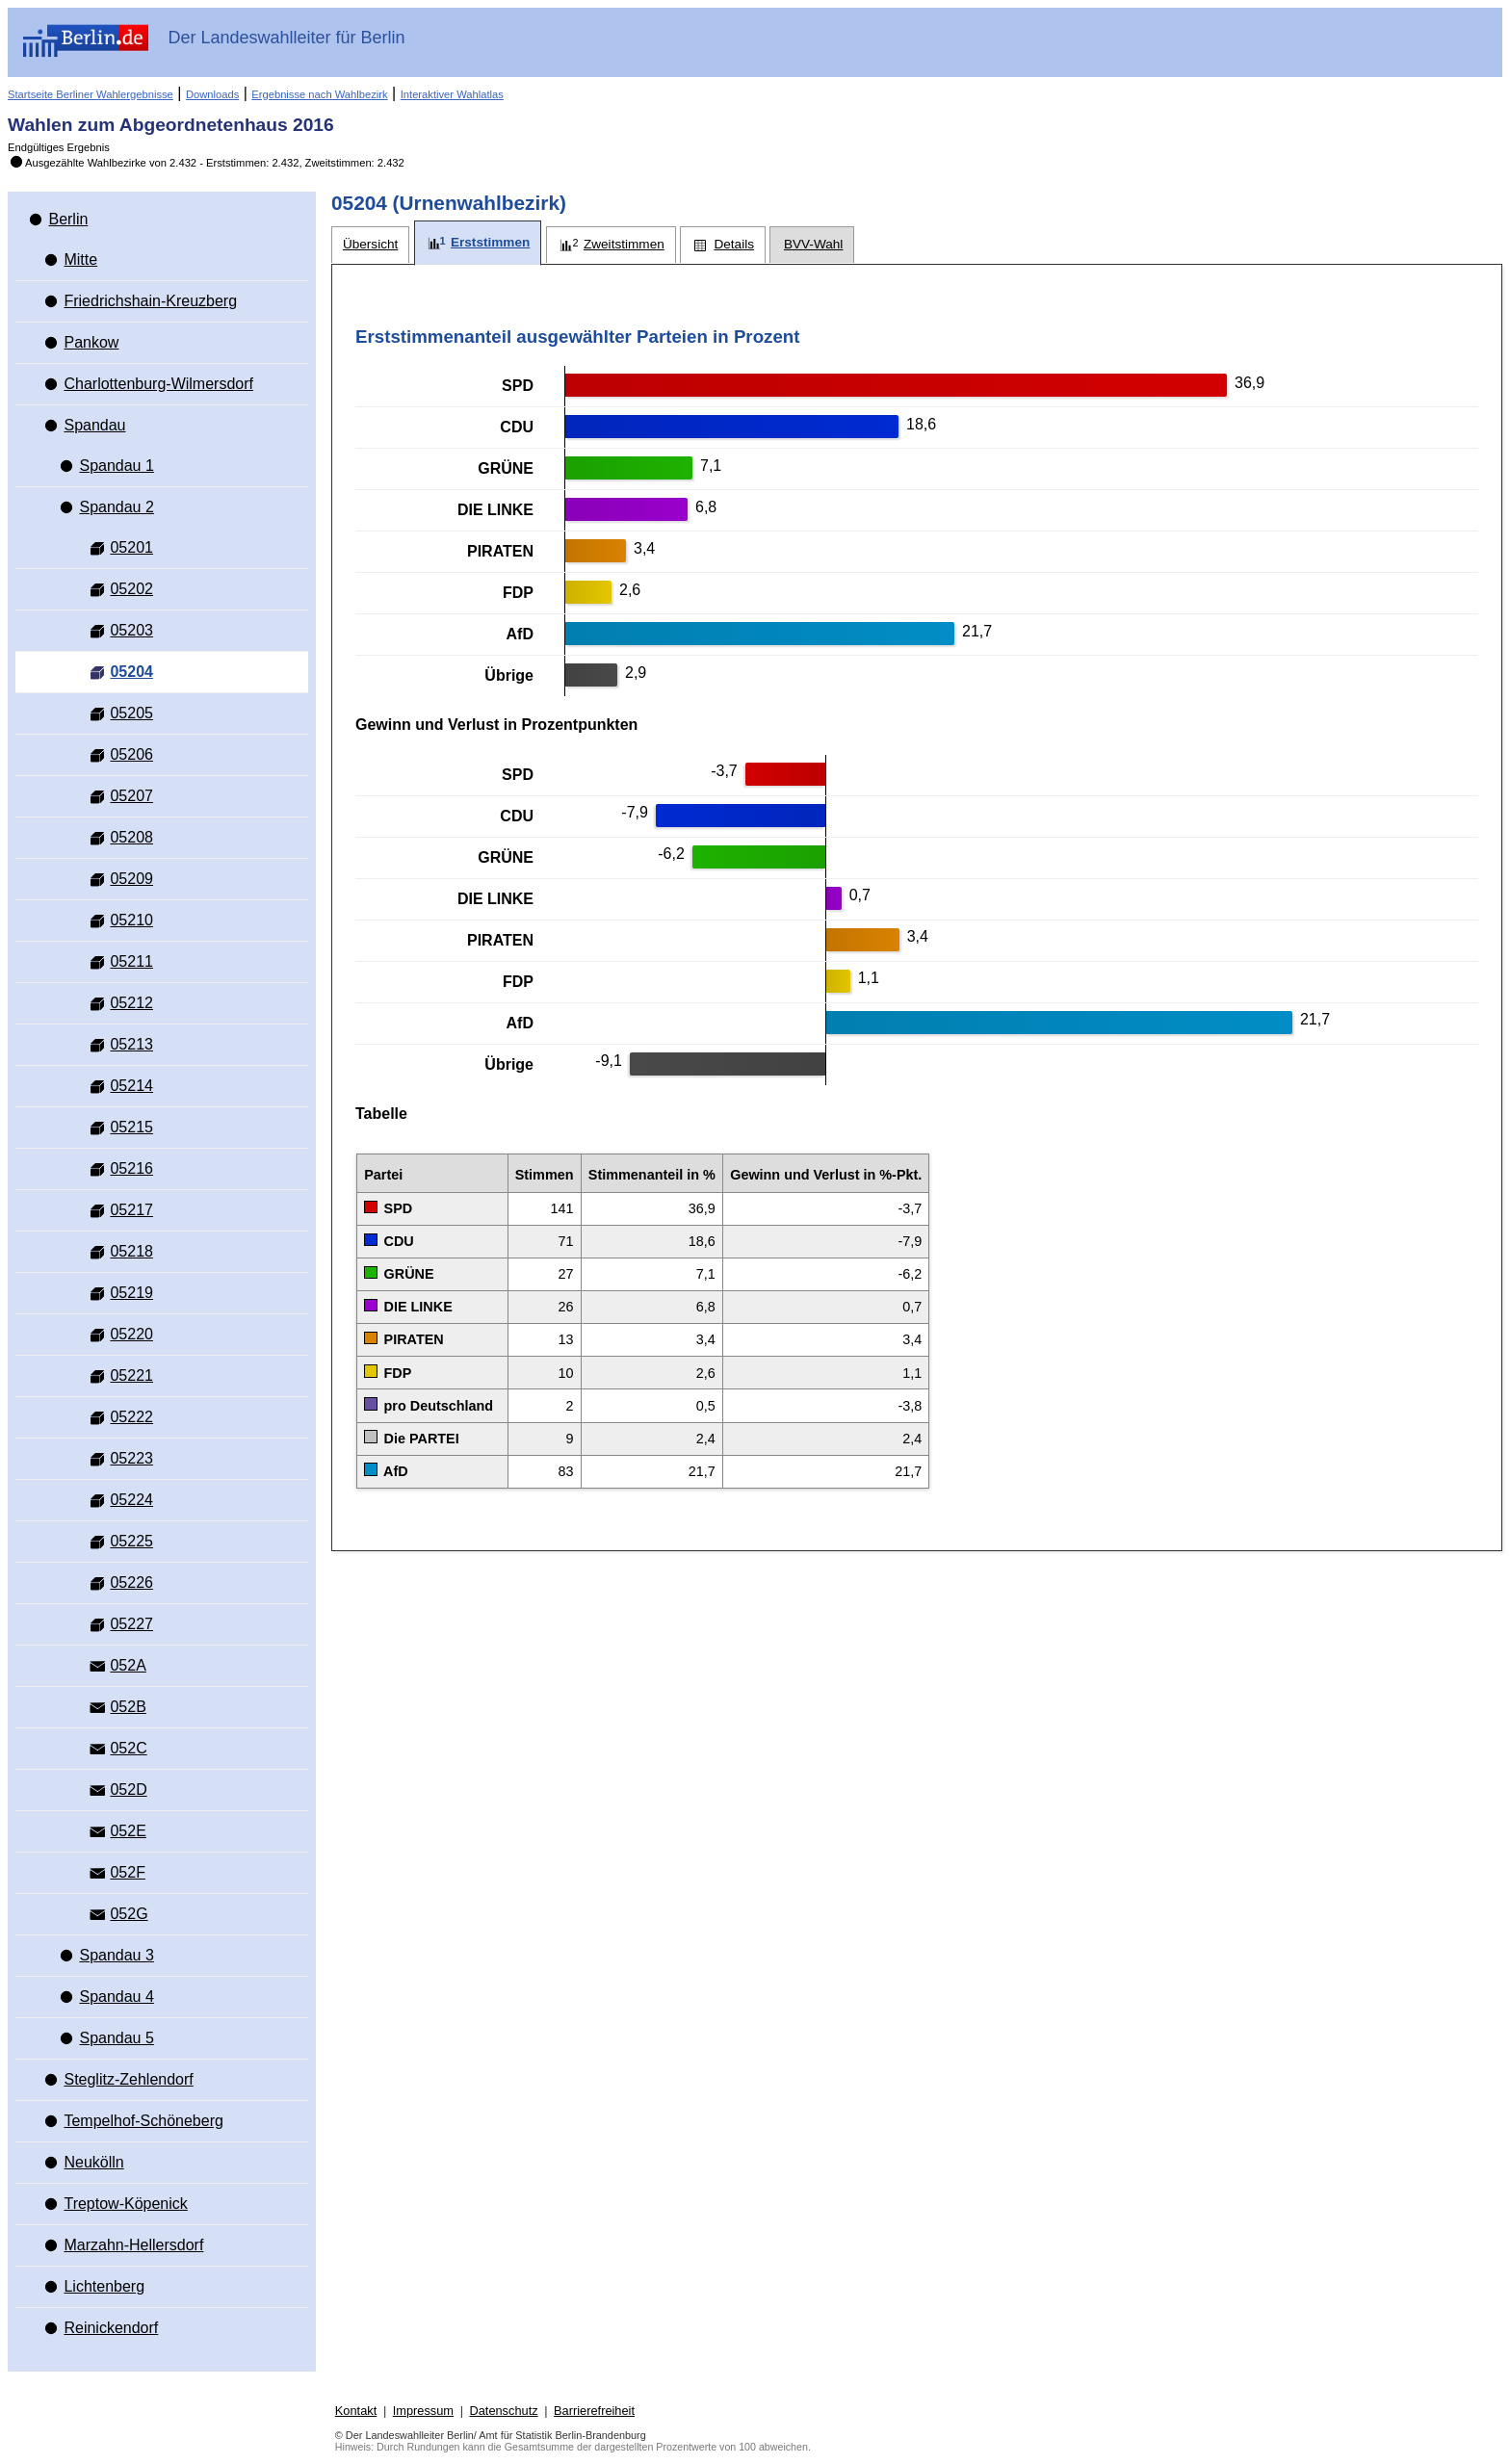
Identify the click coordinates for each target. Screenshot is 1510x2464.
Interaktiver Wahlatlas (452, 94)
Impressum (423, 2410)
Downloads (212, 94)
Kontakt (356, 2410)
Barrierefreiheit (594, 2410)
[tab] (370, 245)
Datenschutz (503, 2410)
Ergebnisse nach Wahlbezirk (319, 94)
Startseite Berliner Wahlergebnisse (90, 94)
